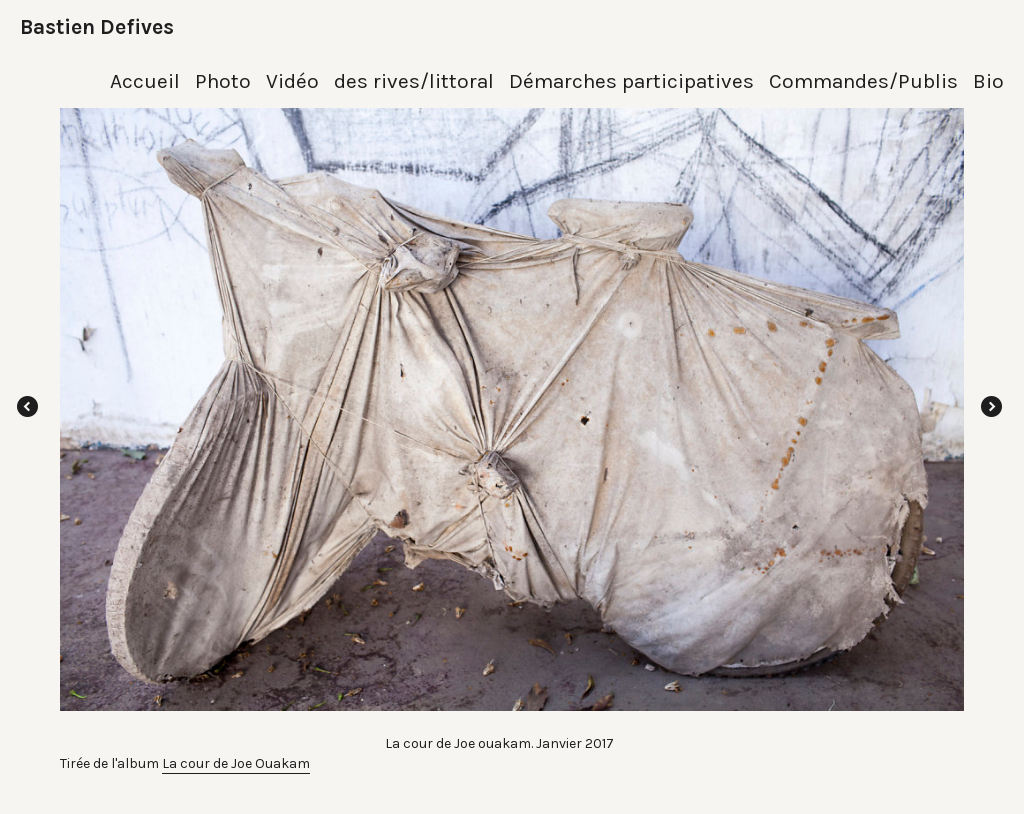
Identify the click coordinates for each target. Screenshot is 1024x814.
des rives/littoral (414, 81)
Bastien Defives (97, 27)
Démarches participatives (631, 81)
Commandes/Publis (863, 81)
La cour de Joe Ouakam (236, 763)
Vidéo (292, 81)
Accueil (145, 81)
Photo (223, 81)
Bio (988, 81)
